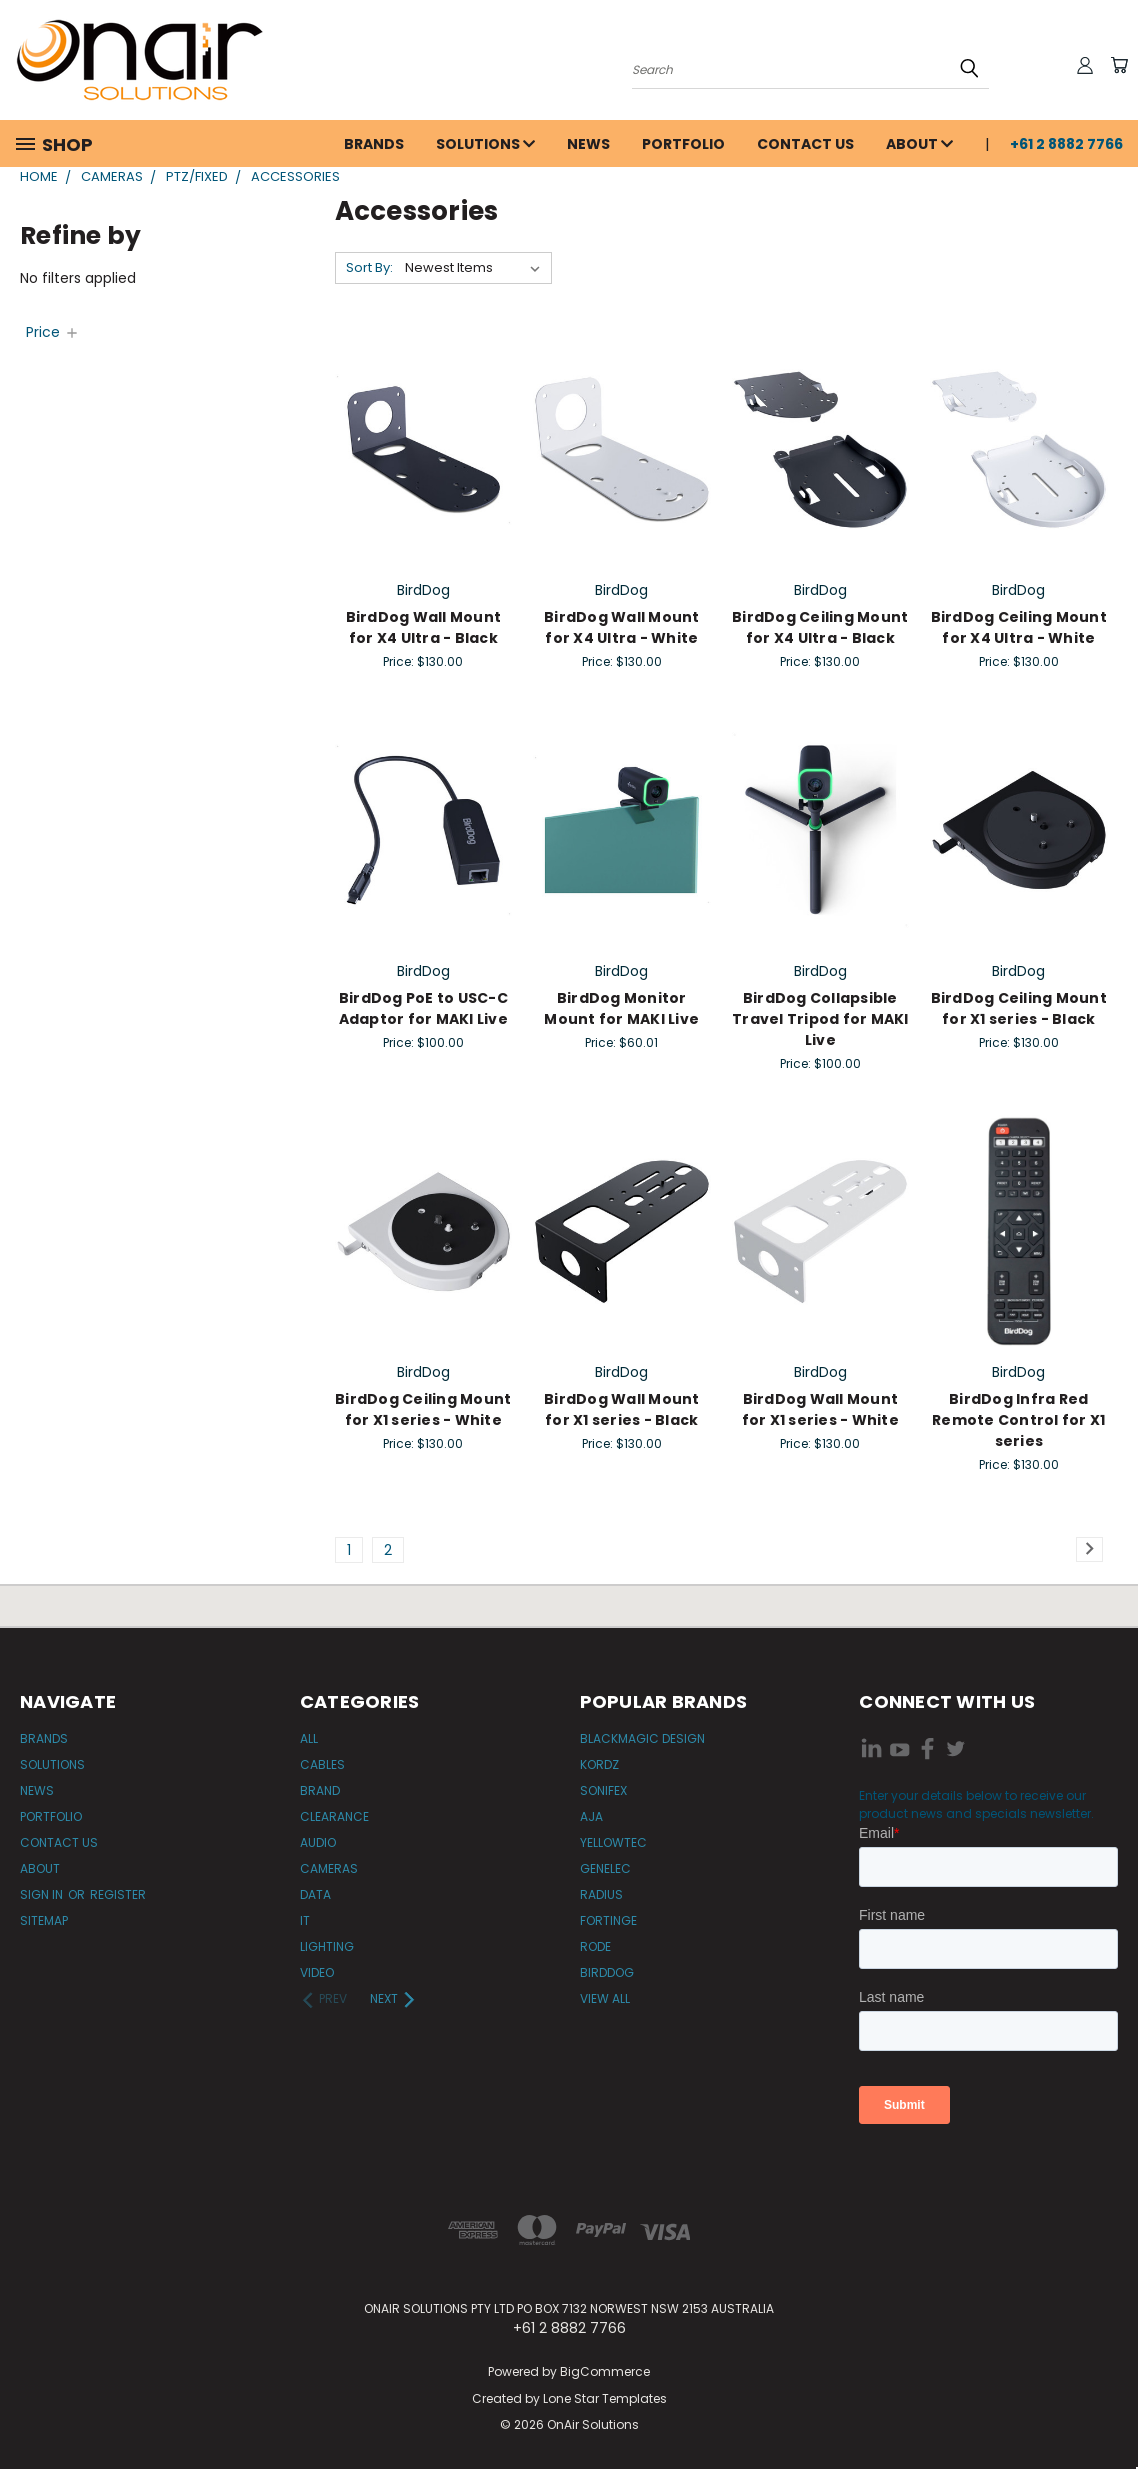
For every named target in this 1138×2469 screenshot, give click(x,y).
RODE (595, 1946)
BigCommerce (605, 2371)
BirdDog (607, 1972)
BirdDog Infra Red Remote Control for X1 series (1018, 1420)
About (919, 144)
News (588, 144)
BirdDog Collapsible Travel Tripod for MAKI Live (820, 1019)
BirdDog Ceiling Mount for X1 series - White (423, 1409)
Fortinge (608, 1920)
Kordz (599, 1764)
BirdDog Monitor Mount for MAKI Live (621, 1008)
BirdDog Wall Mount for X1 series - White (820, 1409)
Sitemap (44, 1920)
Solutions (485, 144)
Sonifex (603, 1790)
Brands (374, 144)
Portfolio (683, 144)
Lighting (327, 1946)
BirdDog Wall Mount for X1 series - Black (622, 1409)
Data (315, 1894)
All (309, 1738)
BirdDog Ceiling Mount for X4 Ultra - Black (820, 627)
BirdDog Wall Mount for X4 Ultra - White (622, 627)
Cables (322, 1764)
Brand (320, 1790)
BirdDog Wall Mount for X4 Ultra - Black (424, 627)
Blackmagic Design (642, 1738)
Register (118, 1894)
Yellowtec (613, 1842)
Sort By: (369, 267)
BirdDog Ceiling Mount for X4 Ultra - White (1019, 627)
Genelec (605, 1868)
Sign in (43, 1894)
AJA (591, 1816)
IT (305, 1920)
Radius (601, 1894)
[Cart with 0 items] (1118, 65)
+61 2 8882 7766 (1066, 144)
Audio (318, 1842)
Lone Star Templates (605, 2398)
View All (605, 1998)
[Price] (53, 332)
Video (317, 1972)
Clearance (334, 1816)
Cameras (329, 1868)
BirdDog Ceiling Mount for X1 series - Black (1019, 1008)
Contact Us (805, 144)
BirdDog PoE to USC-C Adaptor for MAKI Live (423, 1008)
